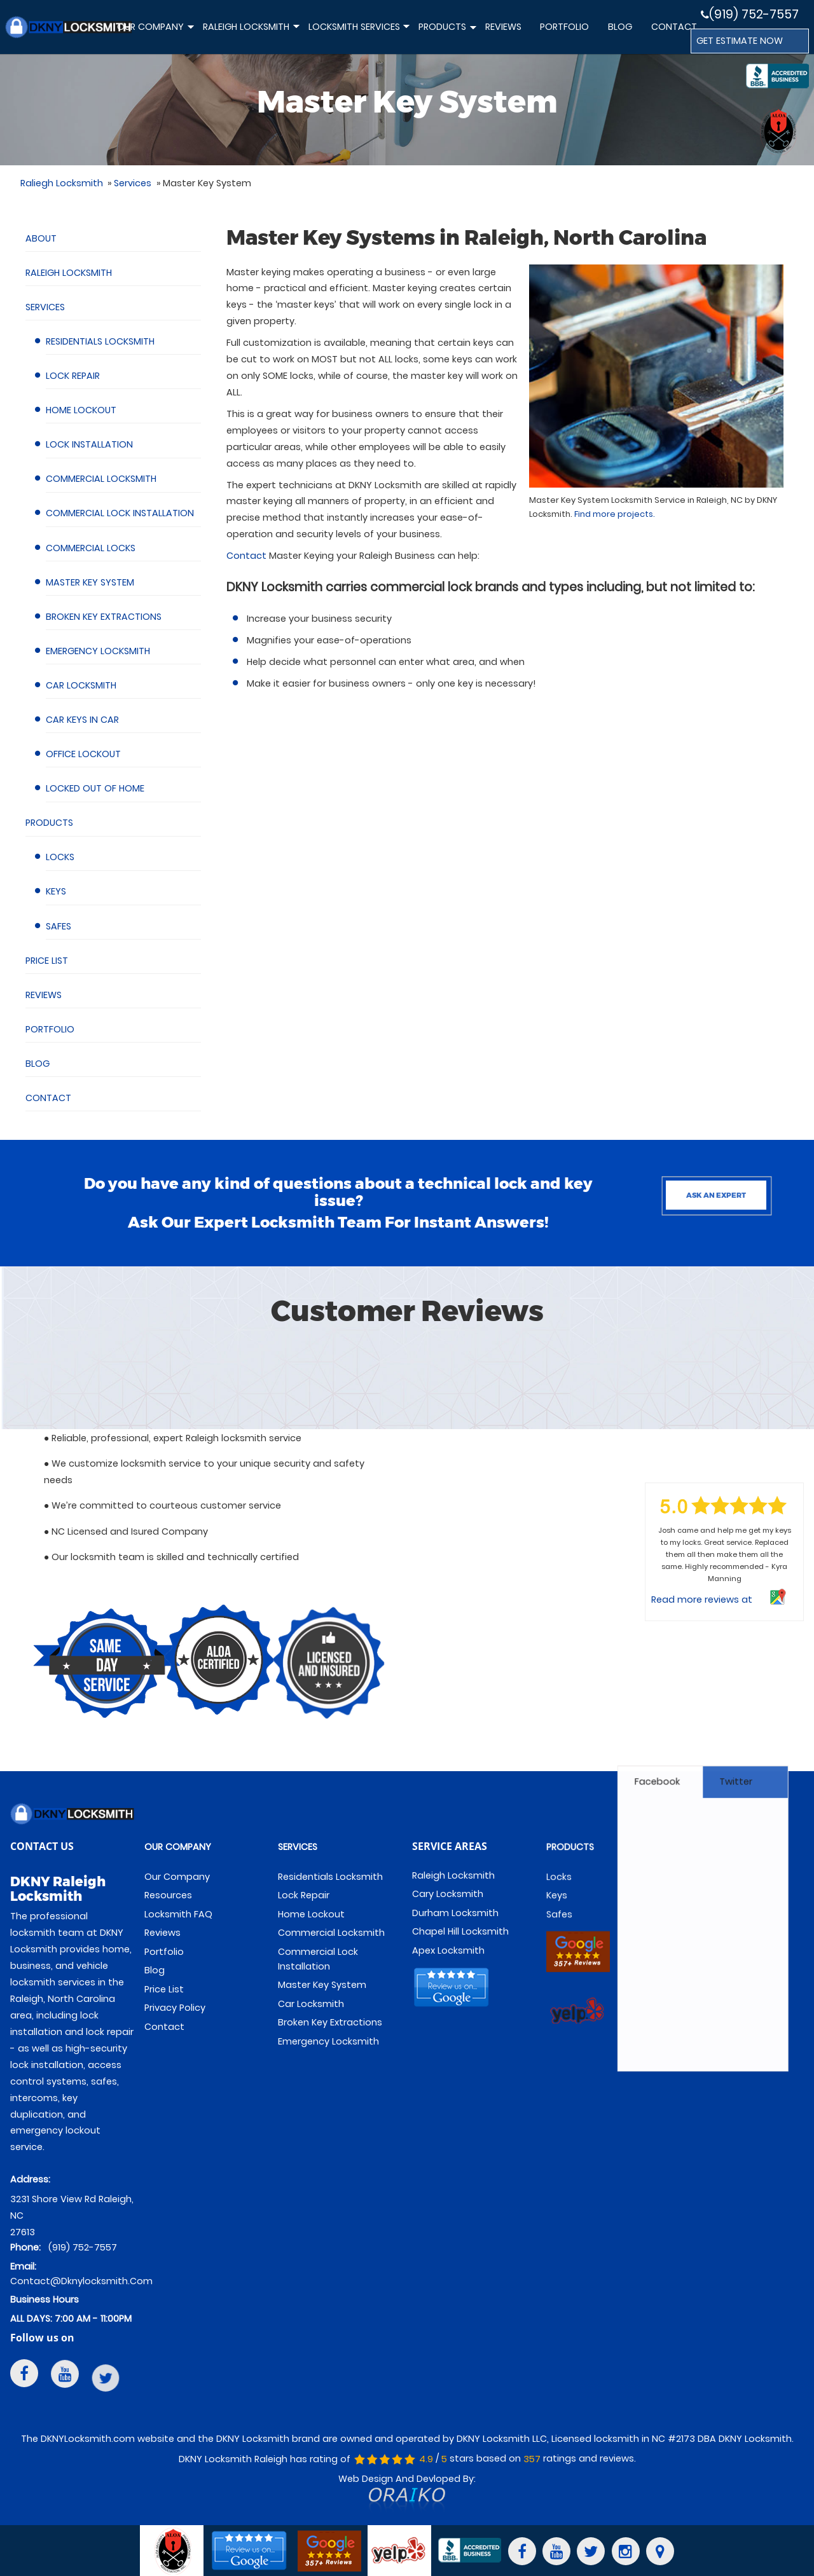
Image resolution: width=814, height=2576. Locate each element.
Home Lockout (81, 410)
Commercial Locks (90, 548)
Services (45, 307)
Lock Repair (73, 375)
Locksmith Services (358, 33)
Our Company (154, 33)
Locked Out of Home (95, 788)
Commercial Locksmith (101, 478)
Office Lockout (83, 754)
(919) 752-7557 (750, 14)
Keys (56, 891)
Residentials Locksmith (100, 341)
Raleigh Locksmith (250, 33)
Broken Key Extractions (104, 616)
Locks (60, 857)
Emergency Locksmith (98, 651)
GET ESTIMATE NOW (739, 40)
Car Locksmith (81, 685)
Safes (58, 926)
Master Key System (90, 582)
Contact (674, 26)
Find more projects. (614, 514)
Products (446, 33)
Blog (620, 26)
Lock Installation (89, 444)
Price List (46, 960)
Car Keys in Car (82, 719)
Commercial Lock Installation (120, 513)
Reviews (503, 26)
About (41, 238)
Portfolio (564, 26)
